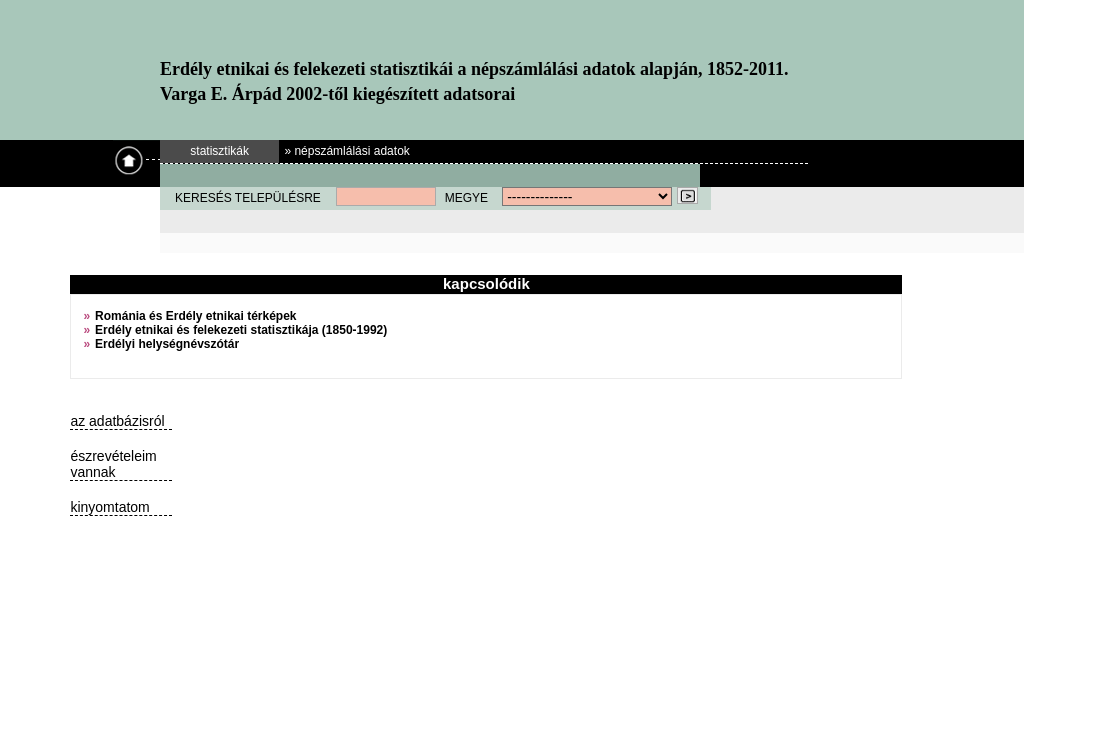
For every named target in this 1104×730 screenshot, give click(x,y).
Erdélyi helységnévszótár (167, 344)
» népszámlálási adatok (346, 151)
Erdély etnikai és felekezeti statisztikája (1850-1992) (241, 330)
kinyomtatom (109, 507)
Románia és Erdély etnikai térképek (195, 316)
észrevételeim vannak (113, 464)
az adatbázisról (117, 421)
